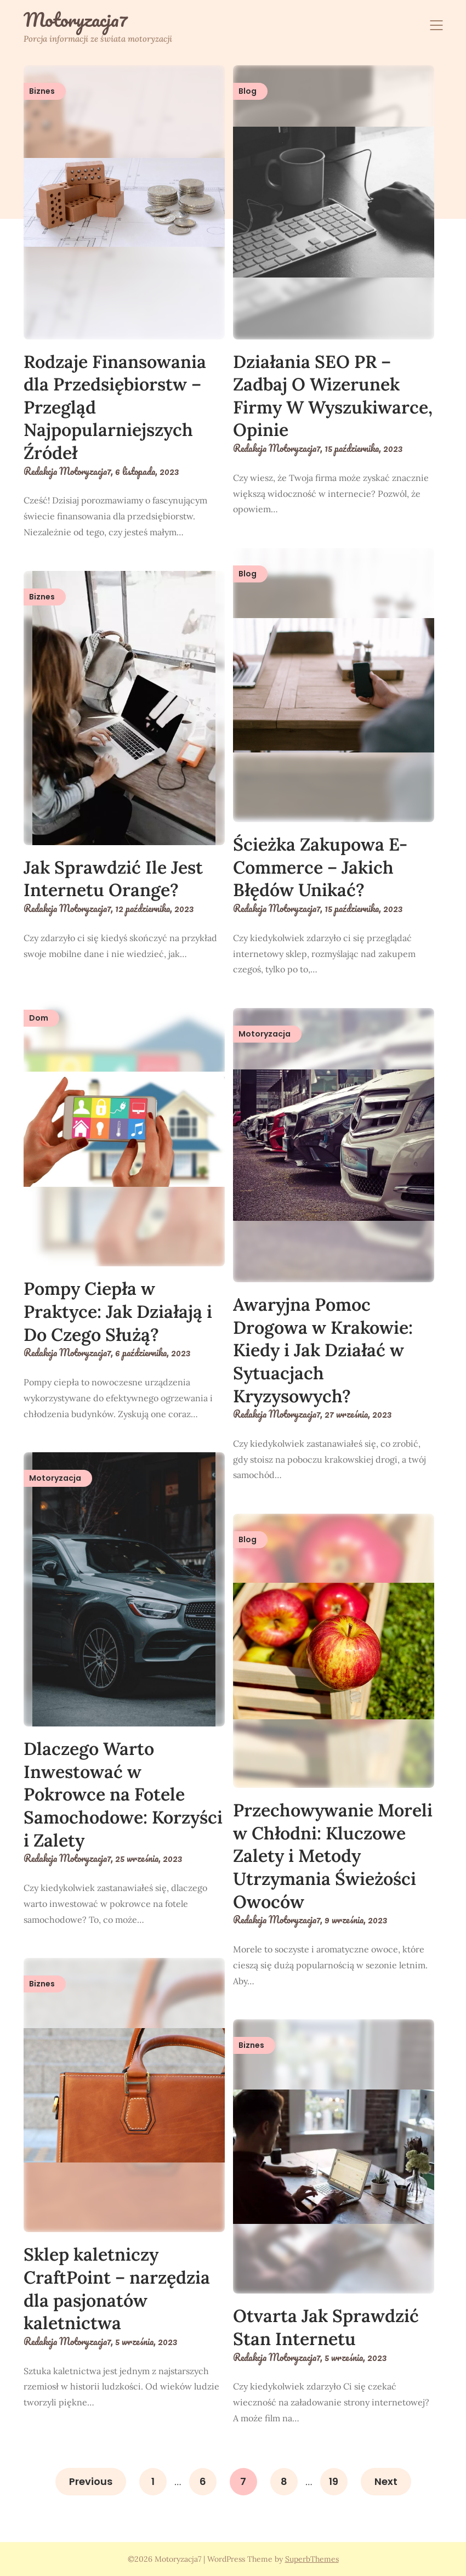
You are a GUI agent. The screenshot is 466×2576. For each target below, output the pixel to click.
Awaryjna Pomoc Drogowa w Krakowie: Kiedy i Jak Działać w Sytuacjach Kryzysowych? (323, 1350)
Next (385, 2481)
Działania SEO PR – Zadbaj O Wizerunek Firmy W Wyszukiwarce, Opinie (333, 395)
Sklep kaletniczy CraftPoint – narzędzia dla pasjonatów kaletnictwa (117, 2288)
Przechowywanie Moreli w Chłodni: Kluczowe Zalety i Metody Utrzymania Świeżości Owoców (333, 1855)
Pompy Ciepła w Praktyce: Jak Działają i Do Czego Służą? (118, 1311)
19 (333, 2481)
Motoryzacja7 (76, 19)
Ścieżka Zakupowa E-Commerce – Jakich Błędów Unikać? (320, 867)
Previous (90, 2481)
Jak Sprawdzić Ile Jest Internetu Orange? (113, 879)
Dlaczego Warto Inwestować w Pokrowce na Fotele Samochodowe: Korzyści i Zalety (123, 1794)
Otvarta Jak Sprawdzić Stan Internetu (326, 2327)
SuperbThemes (312, 2559)
